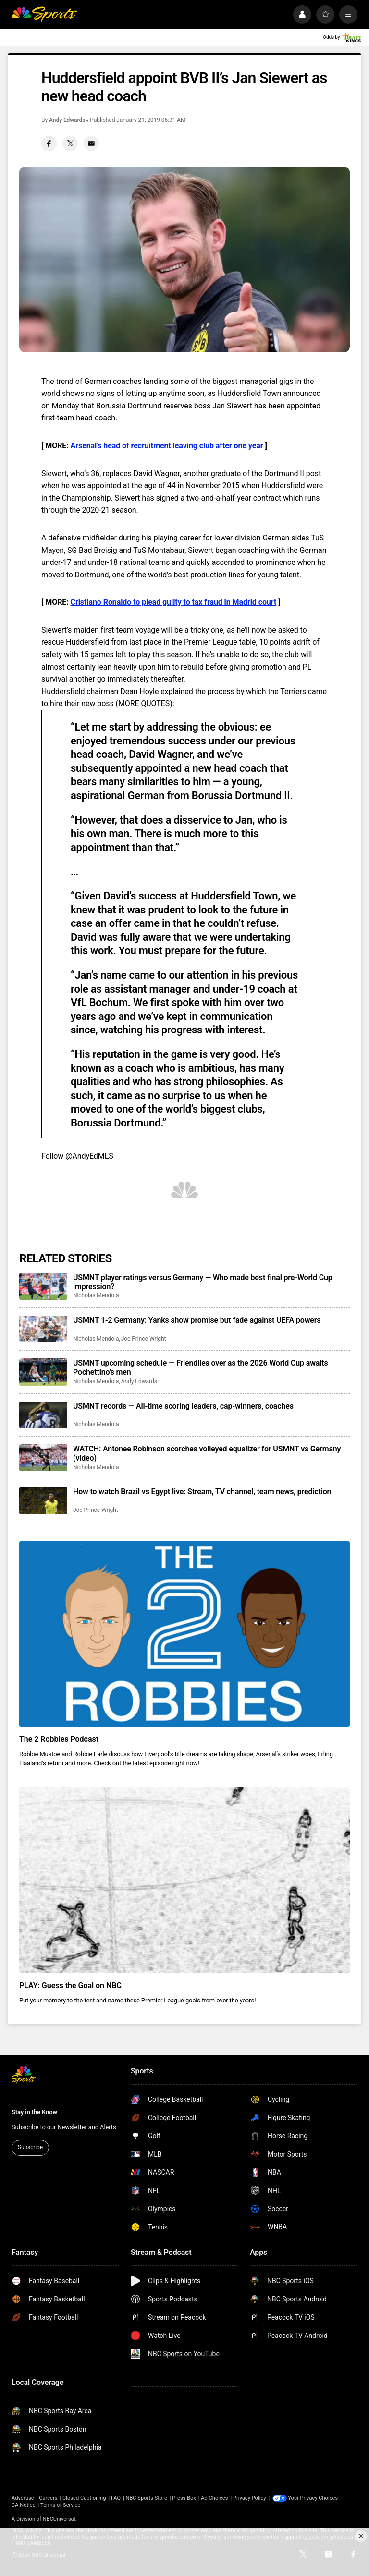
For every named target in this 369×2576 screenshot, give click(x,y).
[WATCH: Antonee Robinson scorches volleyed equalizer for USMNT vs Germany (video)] (43, 1457)
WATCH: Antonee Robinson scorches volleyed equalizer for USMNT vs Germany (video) (207, 1453)
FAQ (116, 2498)
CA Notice (24, 2505)
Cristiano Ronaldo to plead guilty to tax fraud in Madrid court (174, 602)
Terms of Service (60, 2505)
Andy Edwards (67, 120)
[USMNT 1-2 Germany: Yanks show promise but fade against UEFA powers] (43, 1329)
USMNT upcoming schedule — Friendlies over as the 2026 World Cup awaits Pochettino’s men (200, 1367)
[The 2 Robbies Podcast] (184, 1634)
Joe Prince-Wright (143, 1338)
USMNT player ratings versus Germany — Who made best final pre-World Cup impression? (202, 1282)
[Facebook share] (49, 143)
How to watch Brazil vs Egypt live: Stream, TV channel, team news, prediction (202, 1491)
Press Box (184, 2498)
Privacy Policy (249, 2498)
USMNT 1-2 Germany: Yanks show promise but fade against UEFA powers (196, 1320)
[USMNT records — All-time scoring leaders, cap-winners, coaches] (43, 1415)
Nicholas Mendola (96, 1295)
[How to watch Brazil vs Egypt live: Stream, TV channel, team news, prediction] (43, 1500)
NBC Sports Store (146, 2498)
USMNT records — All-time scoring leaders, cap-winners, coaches (183, 1406)
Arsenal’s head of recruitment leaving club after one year (167, 445)
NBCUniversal (59, 2519)
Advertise (23, 2498)
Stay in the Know (34, 2112)
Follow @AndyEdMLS (77, 1156)
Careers (48, 2498)
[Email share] (91, 143)
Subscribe (30, 2147)
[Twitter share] (70, 143)
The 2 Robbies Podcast (58, 1739)
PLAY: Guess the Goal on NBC (70, 1985)
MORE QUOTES (144, 703)
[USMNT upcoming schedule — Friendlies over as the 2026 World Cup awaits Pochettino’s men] (43, 1371)
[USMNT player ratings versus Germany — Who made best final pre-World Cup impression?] (43, 1286)
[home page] (44, 14)
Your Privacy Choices (313, 2498)
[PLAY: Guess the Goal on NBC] (184, 1880)
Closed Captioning (84, 2498)
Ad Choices (214, 2498)
